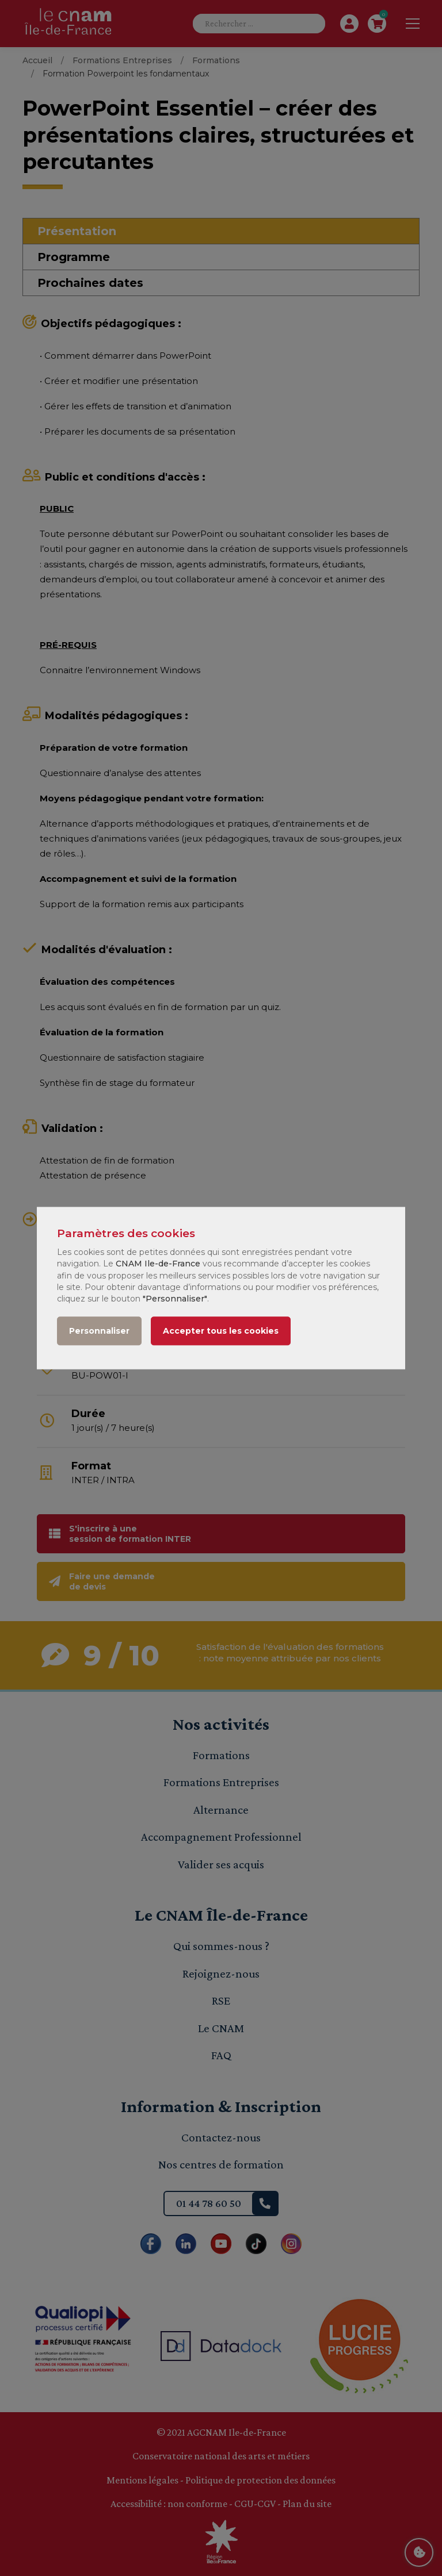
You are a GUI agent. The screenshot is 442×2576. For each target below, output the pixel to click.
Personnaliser (99, 1331)
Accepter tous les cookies (221, 1331)
